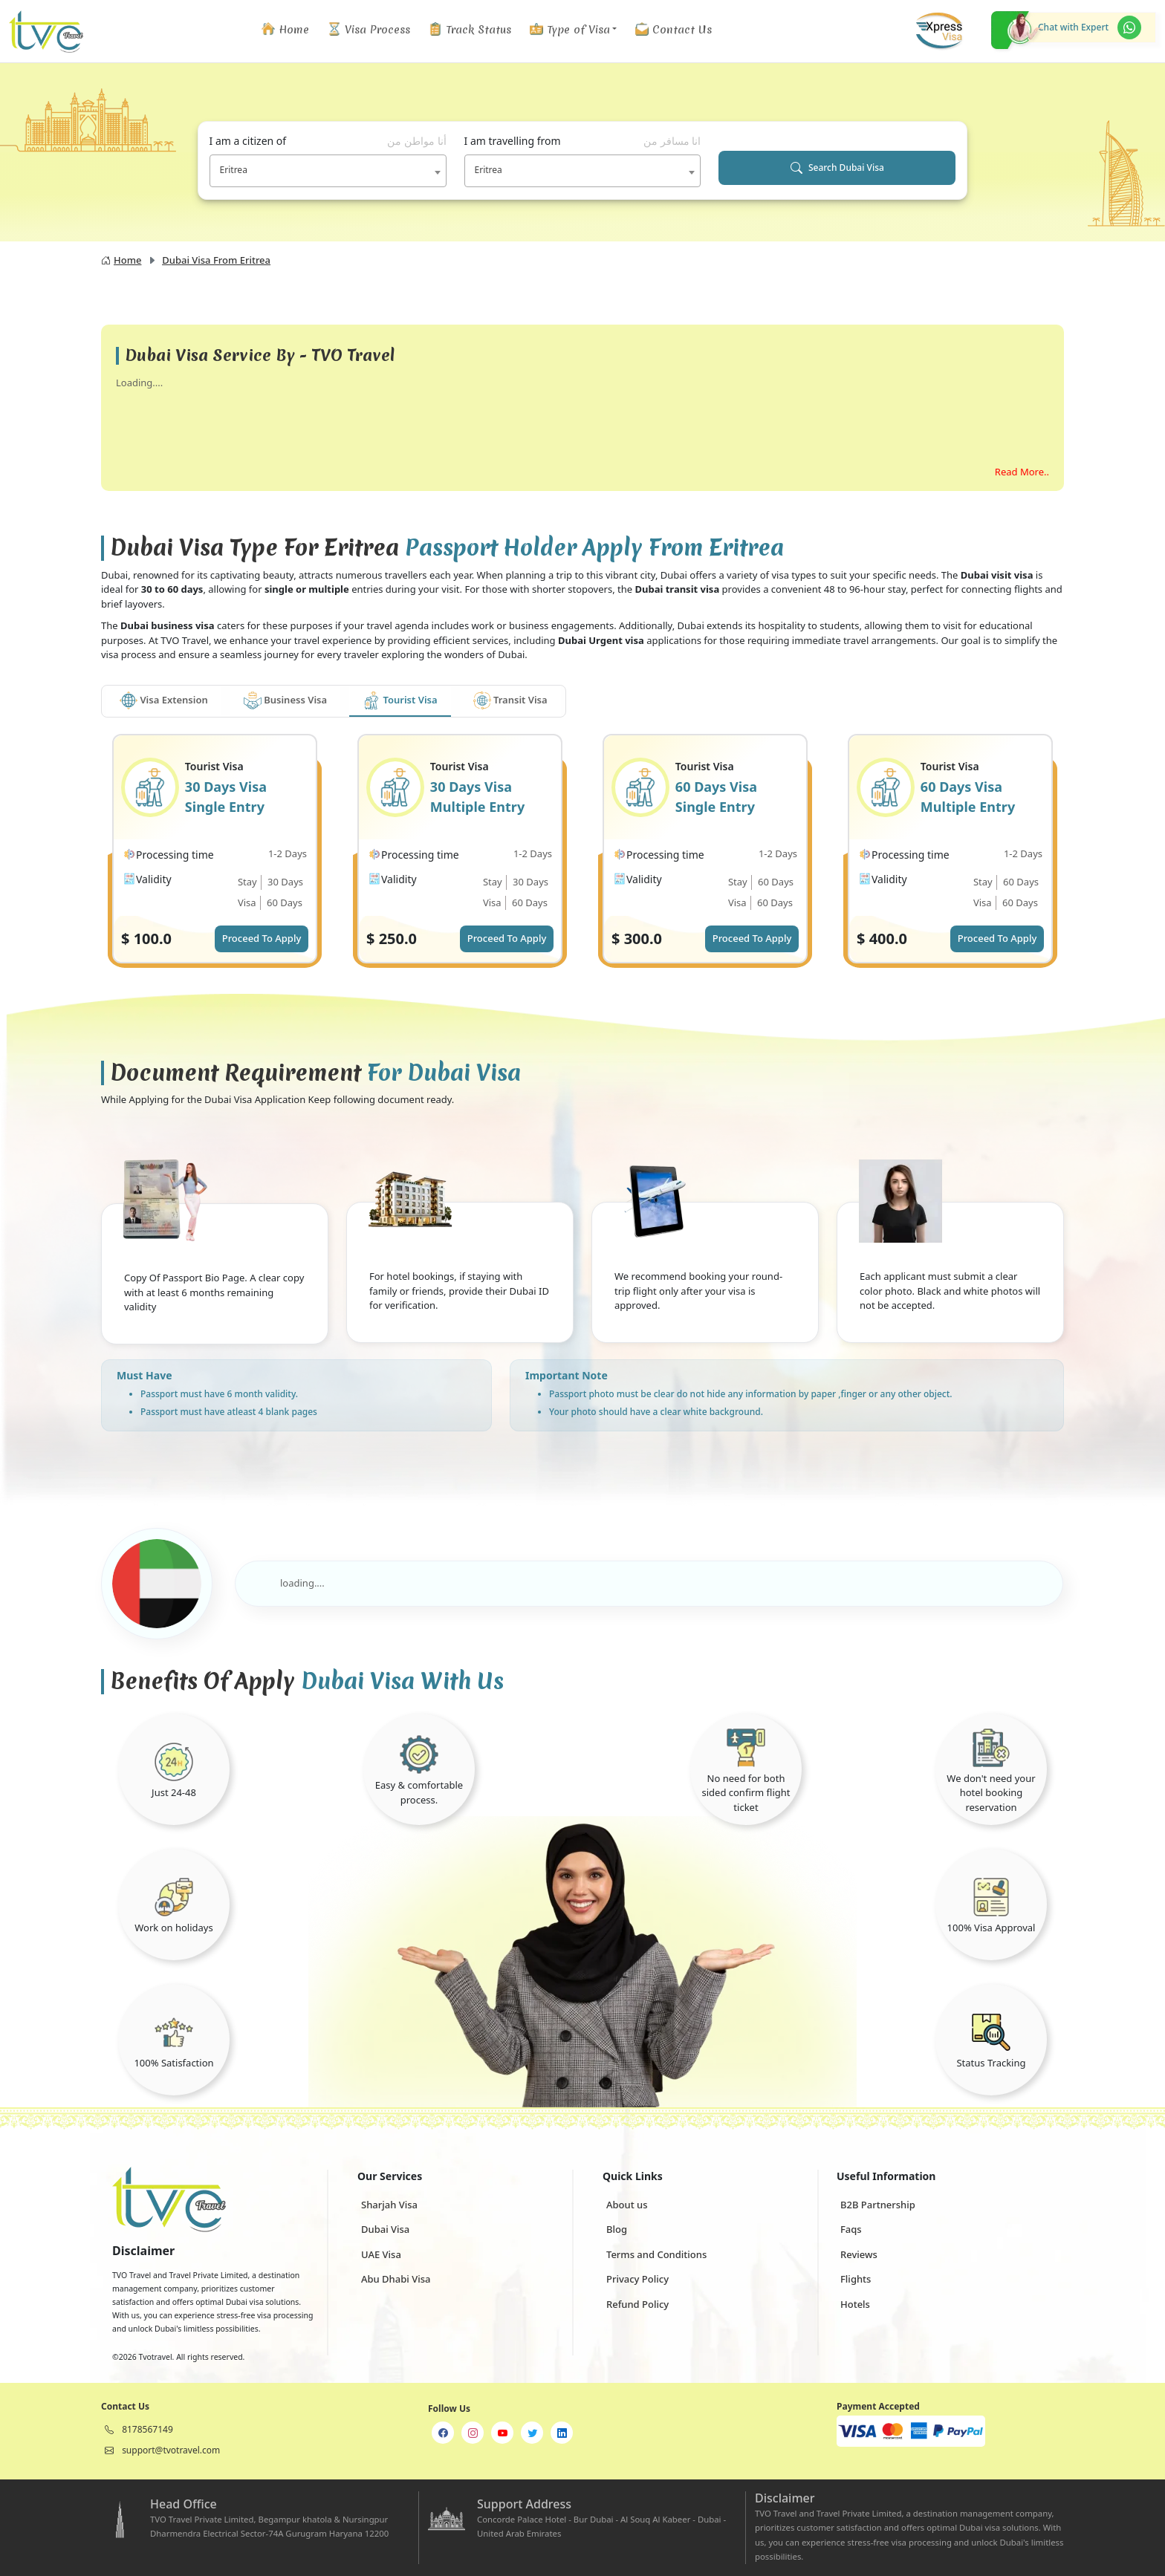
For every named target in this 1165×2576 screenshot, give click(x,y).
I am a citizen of (328, 141)
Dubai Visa (385, 2229)
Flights (855, 2279)
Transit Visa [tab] (510, 700)
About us (627, 2204)
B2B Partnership (877, 2204)
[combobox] (328, 171)
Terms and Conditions (656, 2254)
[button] (573, 29)
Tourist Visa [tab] (400, 700)
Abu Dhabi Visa (395, 2279)
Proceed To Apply (262, 938)
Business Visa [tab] (285, 700)
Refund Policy (637, 2304)
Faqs (851, 2229)
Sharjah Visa (389, 2204)
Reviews (858, 2254)
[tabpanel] (582, 861)
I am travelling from (582, 141)
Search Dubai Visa (837, 168)
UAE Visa (381, 2254)
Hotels (855, 2304)
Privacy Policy (637, 2279)
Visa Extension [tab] (164, 700)
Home (121, 260)
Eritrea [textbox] (233, 169)
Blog (616, 2229)
